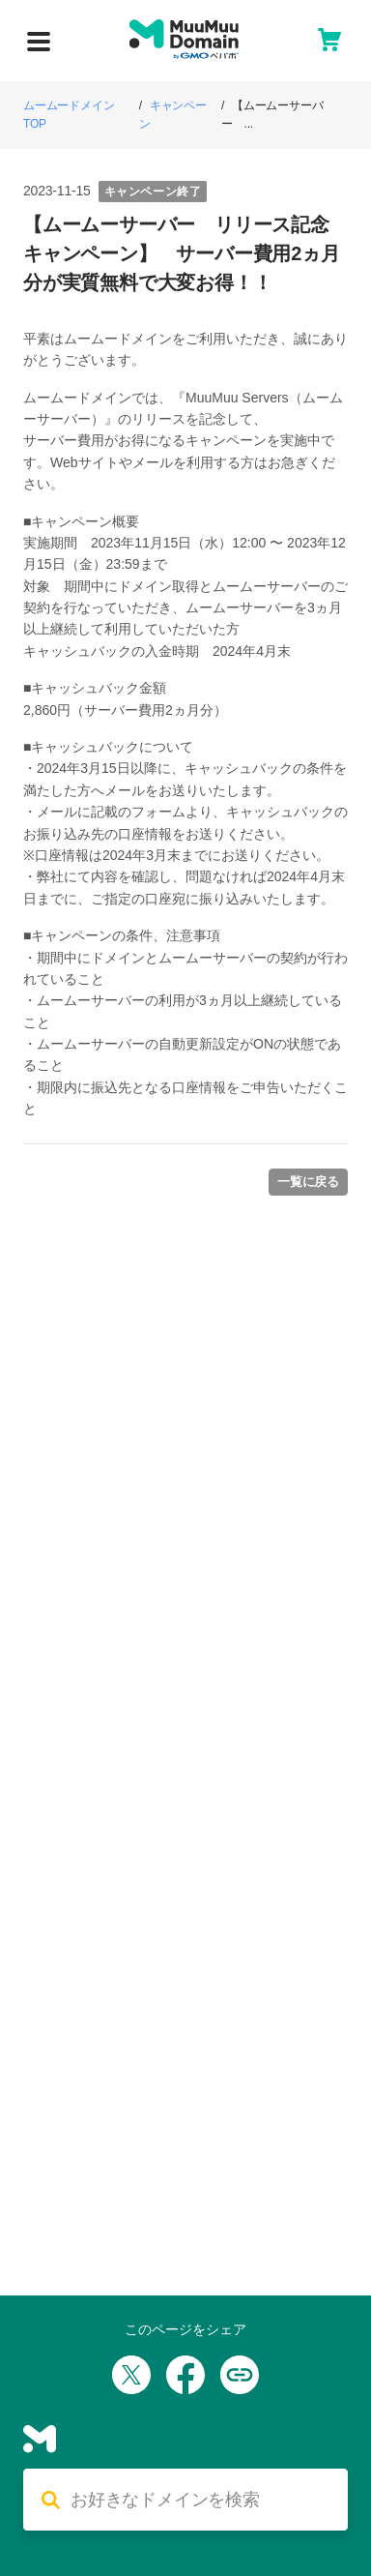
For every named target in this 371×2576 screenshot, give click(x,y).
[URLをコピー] (239, 2374)
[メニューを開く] (38, 41)
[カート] (329, 39)
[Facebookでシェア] (185, 2374)
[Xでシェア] (131, 2374)
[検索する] (201, 2500)
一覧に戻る (308, 1181)
